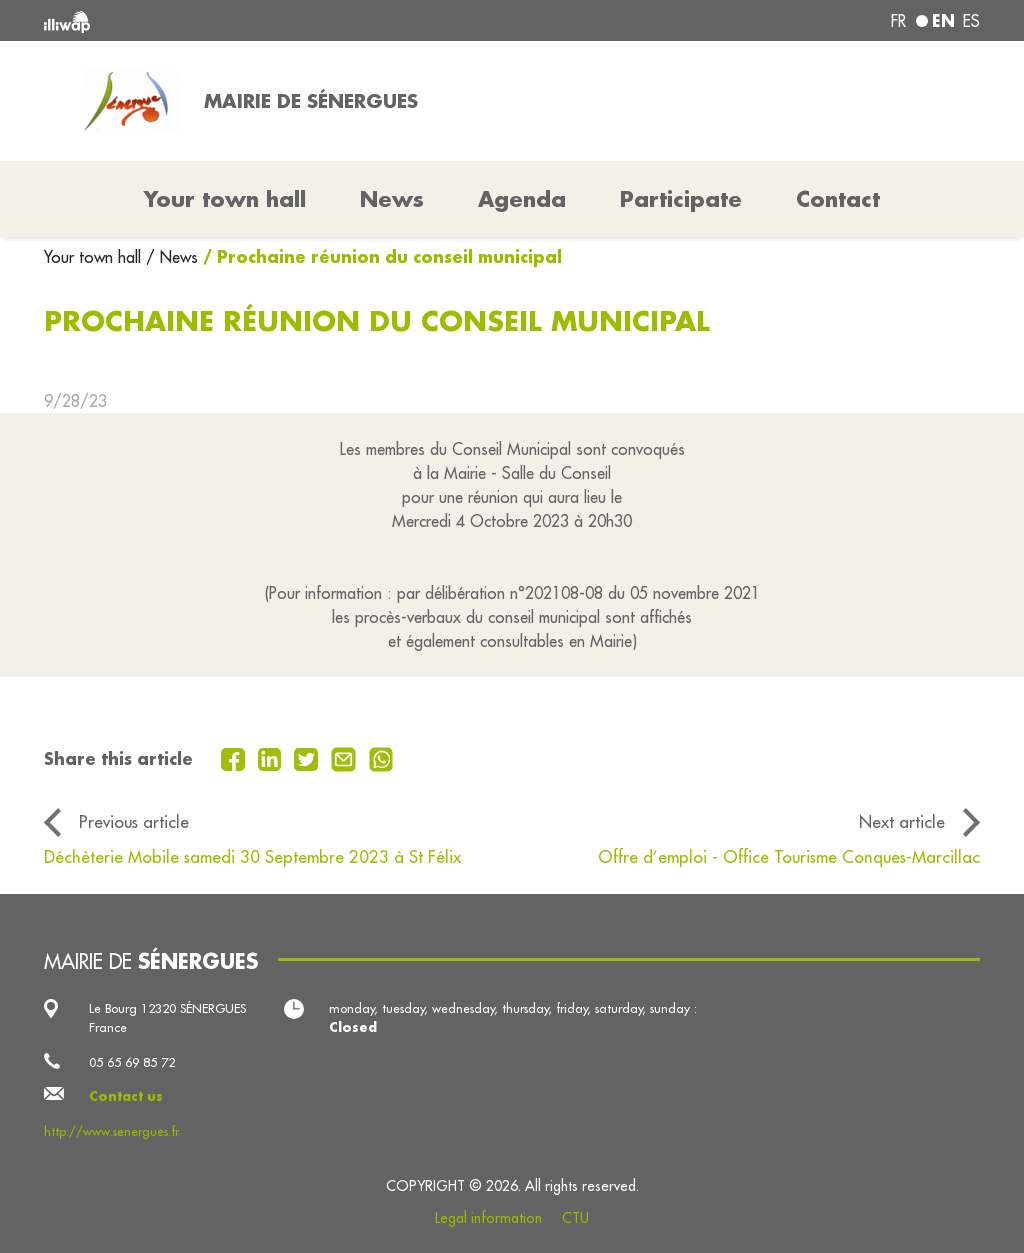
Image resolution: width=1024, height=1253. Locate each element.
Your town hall (95, 257)
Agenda (522, 199)
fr (898, 21)
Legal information (488, 1218)
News (392, 199)
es (971, 21)
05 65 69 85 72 (132, 1062)
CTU (575, 1218)
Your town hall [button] (225, 199)
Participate (681, 199)
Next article (902, 821)
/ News (172, 257)
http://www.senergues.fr (111, 1131)
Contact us (126, 1096)
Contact (838, 199)
